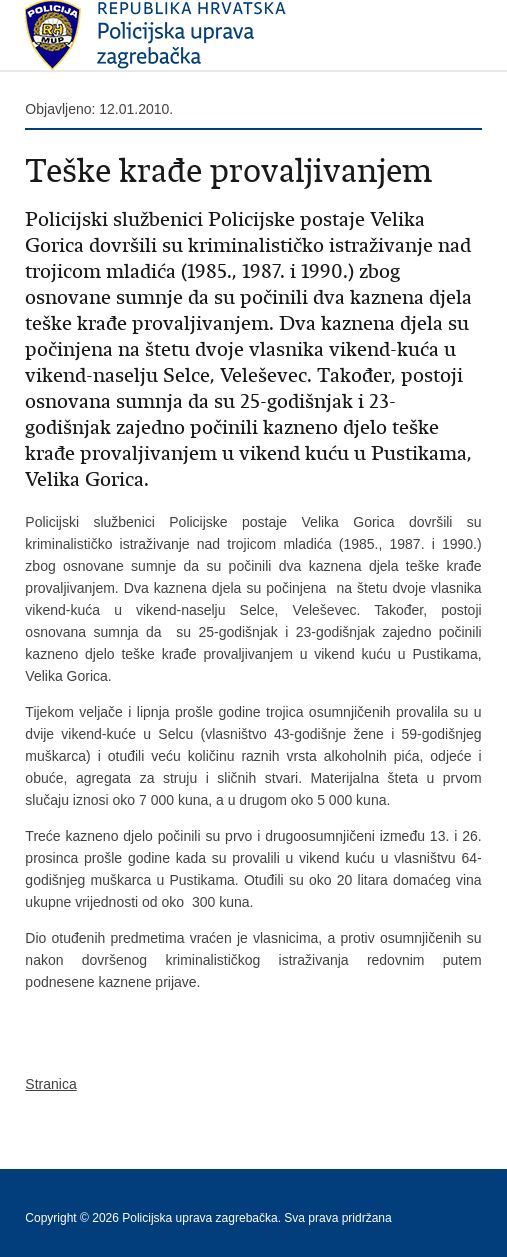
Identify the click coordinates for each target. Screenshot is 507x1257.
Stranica (50, 1084)
